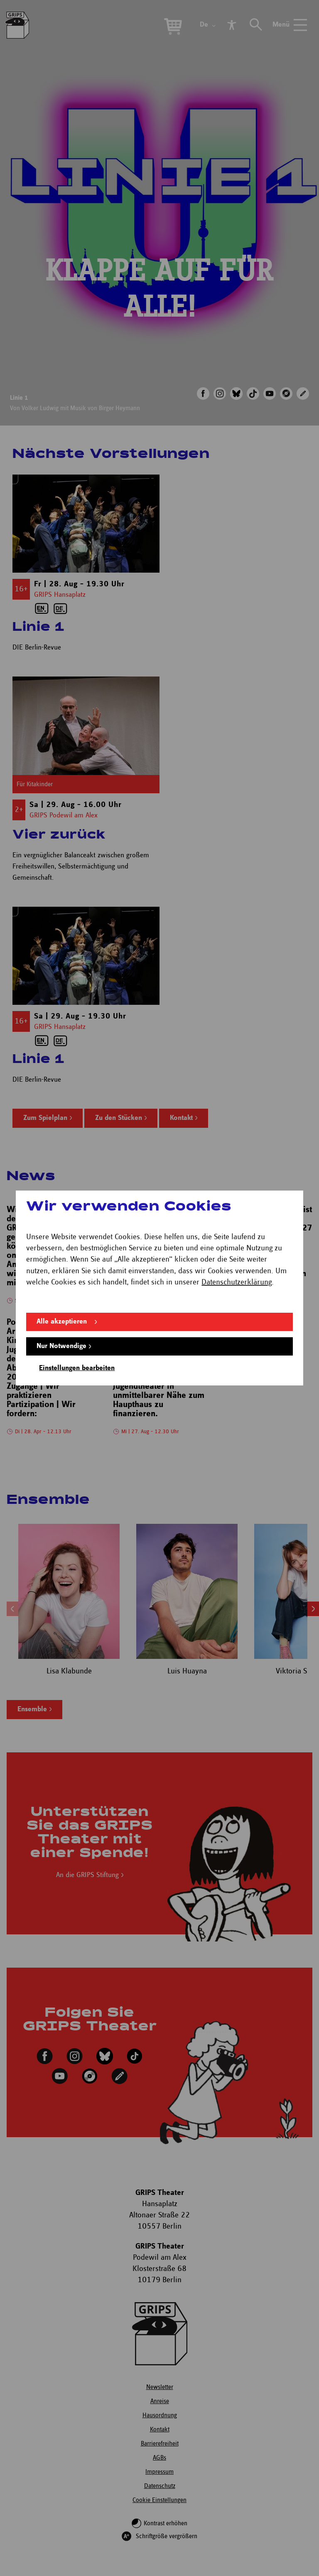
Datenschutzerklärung (236, 1282)
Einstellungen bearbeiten (77, 1368)
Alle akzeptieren (62, 1321)
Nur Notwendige (61, 1346)
